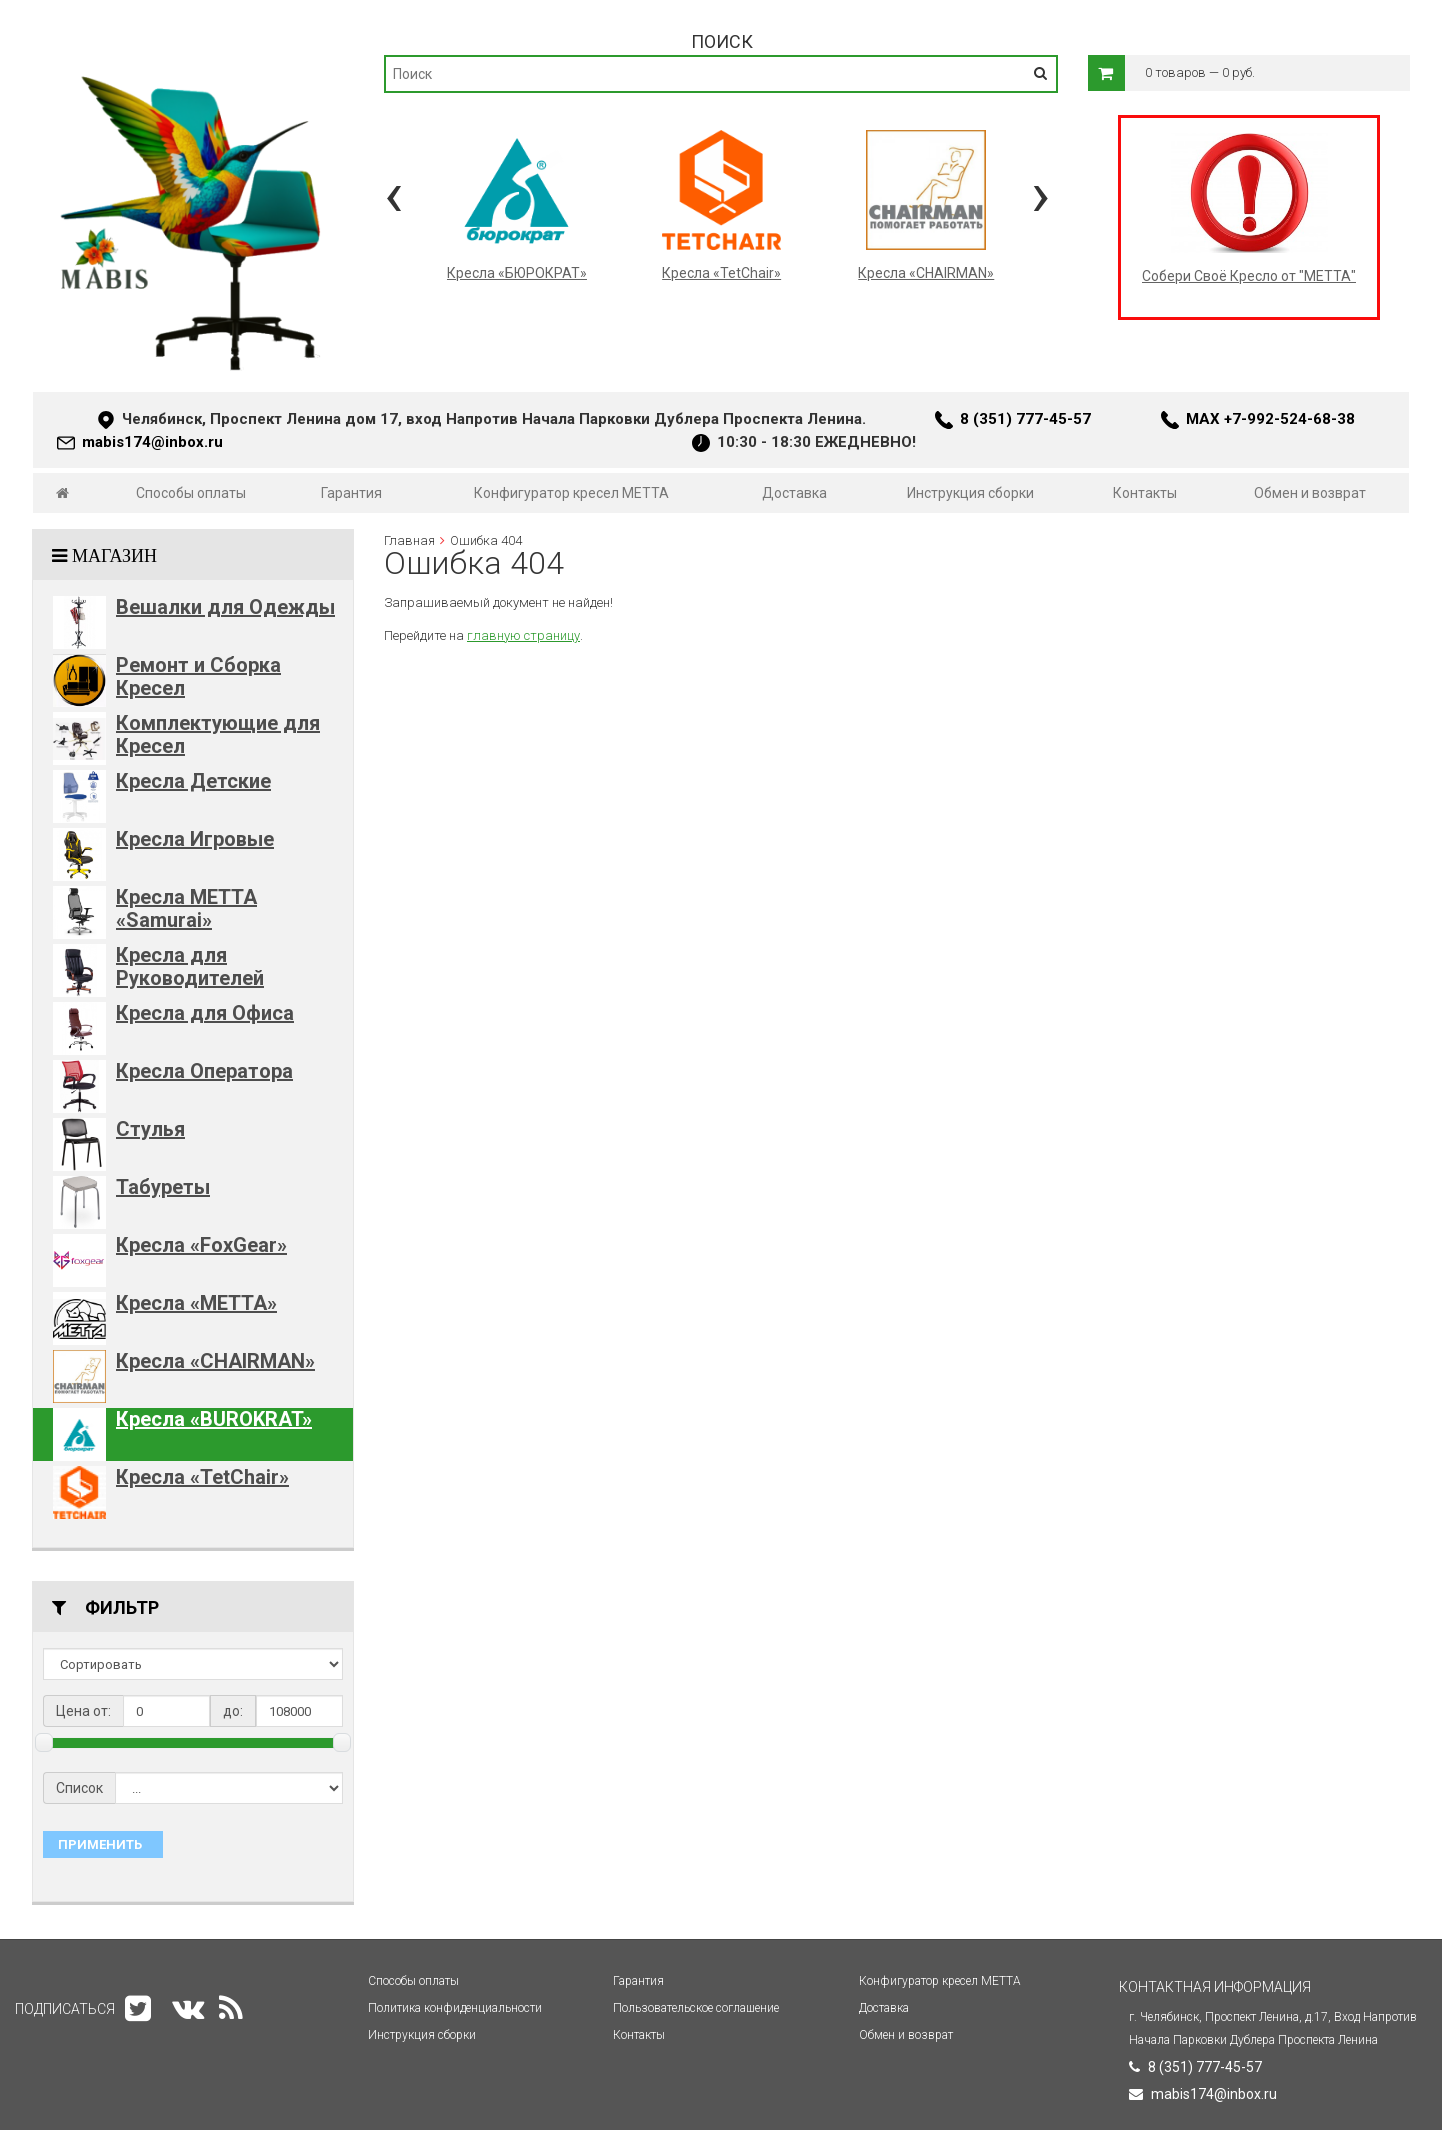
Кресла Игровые (195, 839)
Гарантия (351, 493)
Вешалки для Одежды (225, 607)
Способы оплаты (191, 493)
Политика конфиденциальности (455, 2008)
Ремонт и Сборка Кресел (198, 676)
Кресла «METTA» (196, 1303)
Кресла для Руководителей (190, 966)
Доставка (794, 493)
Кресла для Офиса (205, 1013)
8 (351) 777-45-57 (1025, 419)
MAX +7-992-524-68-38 (1270, 419)
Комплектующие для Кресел (218, 734)
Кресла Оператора (204, 1071)
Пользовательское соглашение (696, 2008)
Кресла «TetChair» (202, 1477)
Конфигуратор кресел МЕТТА (571, 493)
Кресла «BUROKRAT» (214, 1419)
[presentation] (393, 194)
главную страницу (523, 635)
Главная (409, 540)
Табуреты (163, 1187)
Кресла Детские (193, 781)
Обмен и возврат (1310, 493)
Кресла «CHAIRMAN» (215, 1361)
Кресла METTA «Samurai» (186, 908)
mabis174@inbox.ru (152, 442)
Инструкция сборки (970, 493)
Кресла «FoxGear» (201, 1245)
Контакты (1145, 493)
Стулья (150, 1129)
